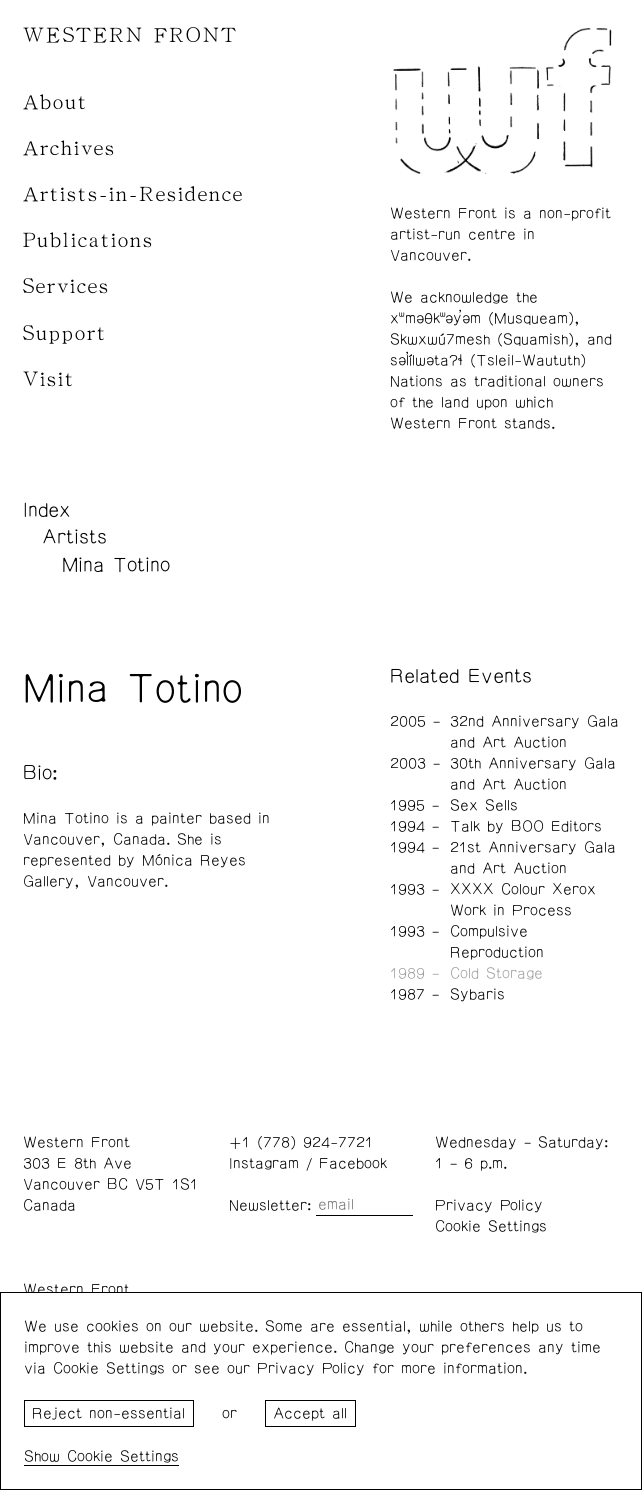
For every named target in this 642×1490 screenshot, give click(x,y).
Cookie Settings (491, 1226)
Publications (88, 240)
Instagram (264, 1163)
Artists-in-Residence (133, 194)
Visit (49, 379)
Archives (69, 148)
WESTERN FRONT (130, 35)
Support (65, 333)
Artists (74, 537)
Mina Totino (116, 565)
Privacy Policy (489, 1205)
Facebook (353, 1163)
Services (66, 286)
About (55, 102)
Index (47, 510)
